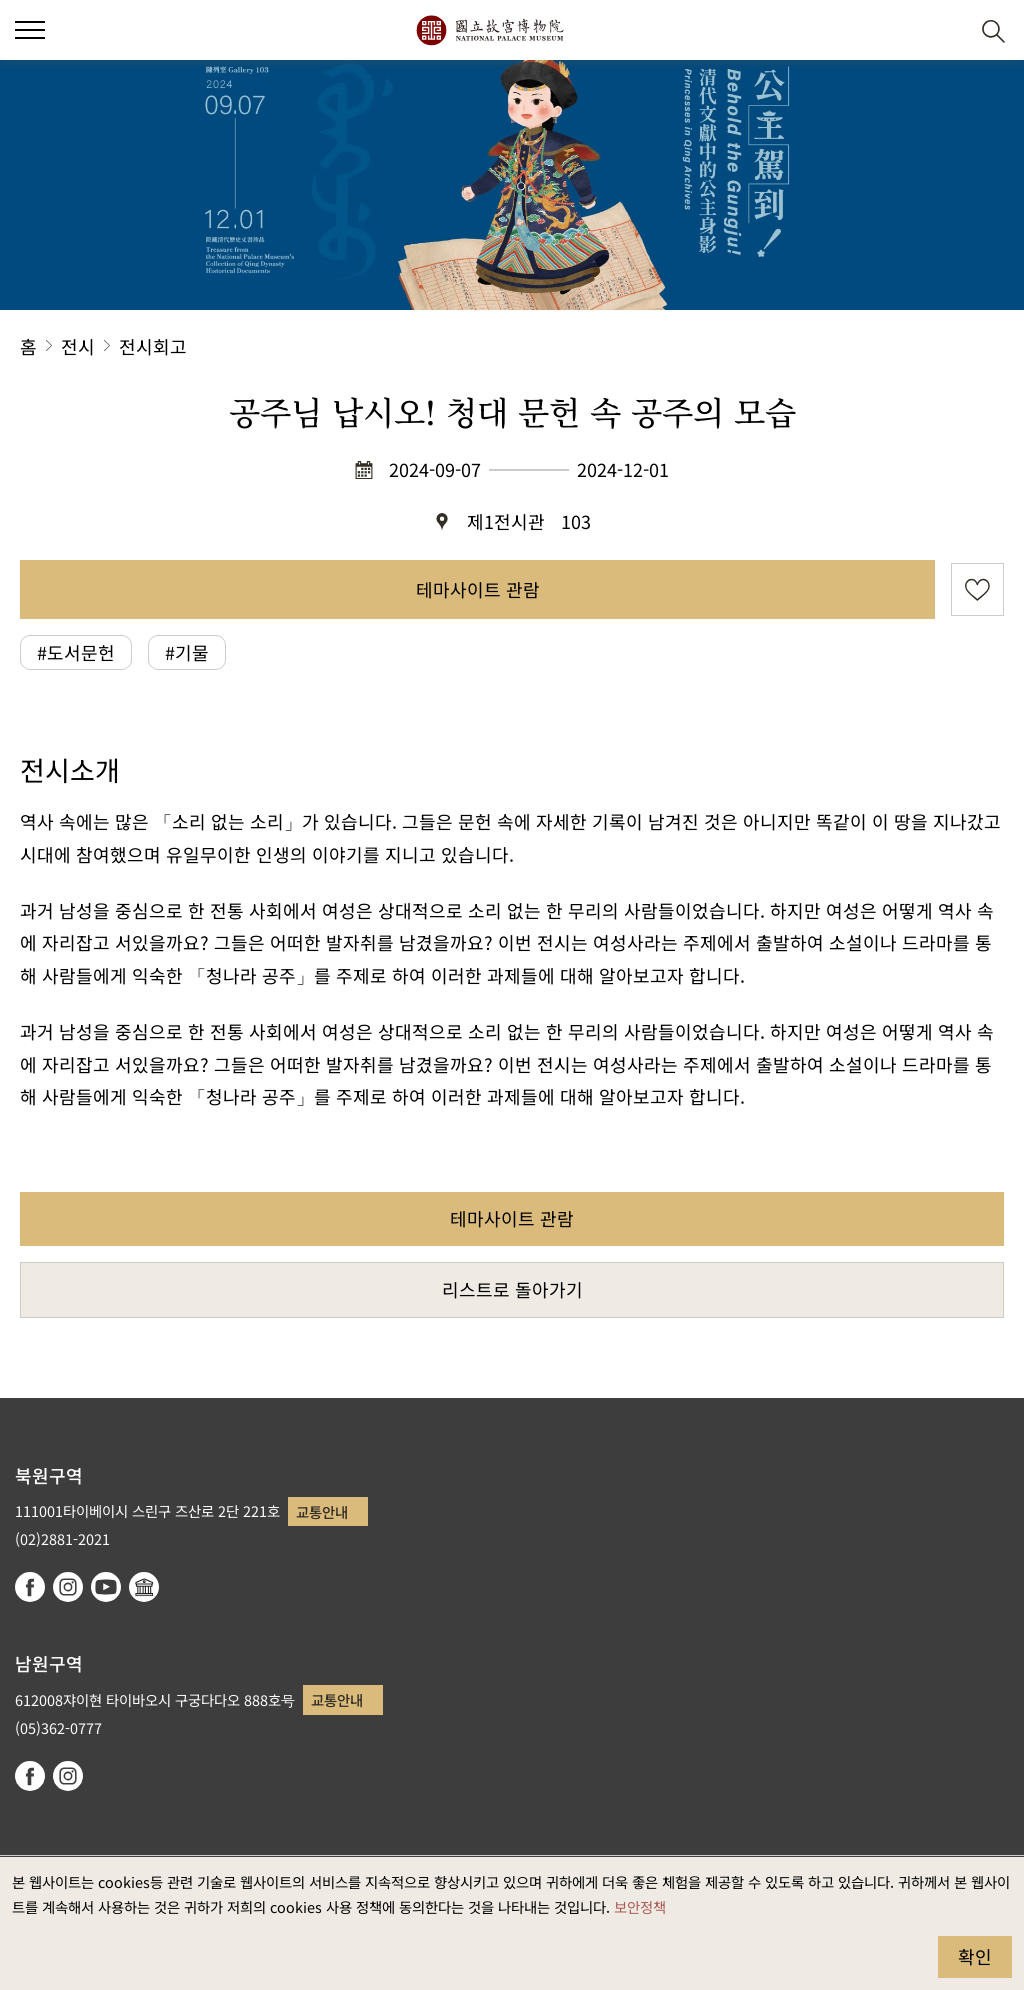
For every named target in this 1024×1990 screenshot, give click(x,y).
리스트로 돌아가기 (512, 1289)
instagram (68, 1587)
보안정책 (640, 1906)
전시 (78, 346)
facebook (30, 1587)
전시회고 (153, 346)
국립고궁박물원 (489, 30)
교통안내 (322, 1511)
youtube (106, 1587)
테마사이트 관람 (478, 589)
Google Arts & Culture (144, 1587)
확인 (975, 1956)
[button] (944, 30)
